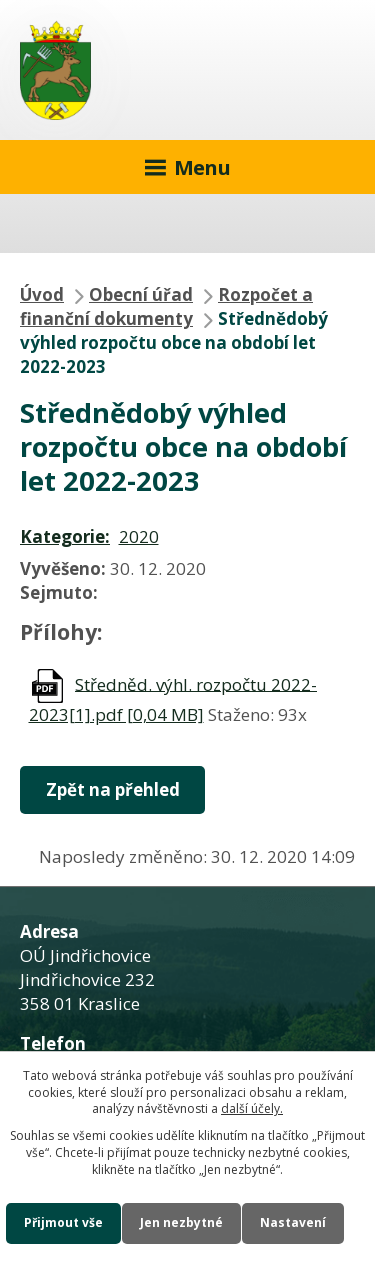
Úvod (42, 294)
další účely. (252, 1108)
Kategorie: (65, 536)
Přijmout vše (63, 1222)
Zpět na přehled (113, 789)
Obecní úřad (141, 294)
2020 (139, 536)
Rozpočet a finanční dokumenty (166, 306)
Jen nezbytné (181, 1222)
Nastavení (293, 1222)
